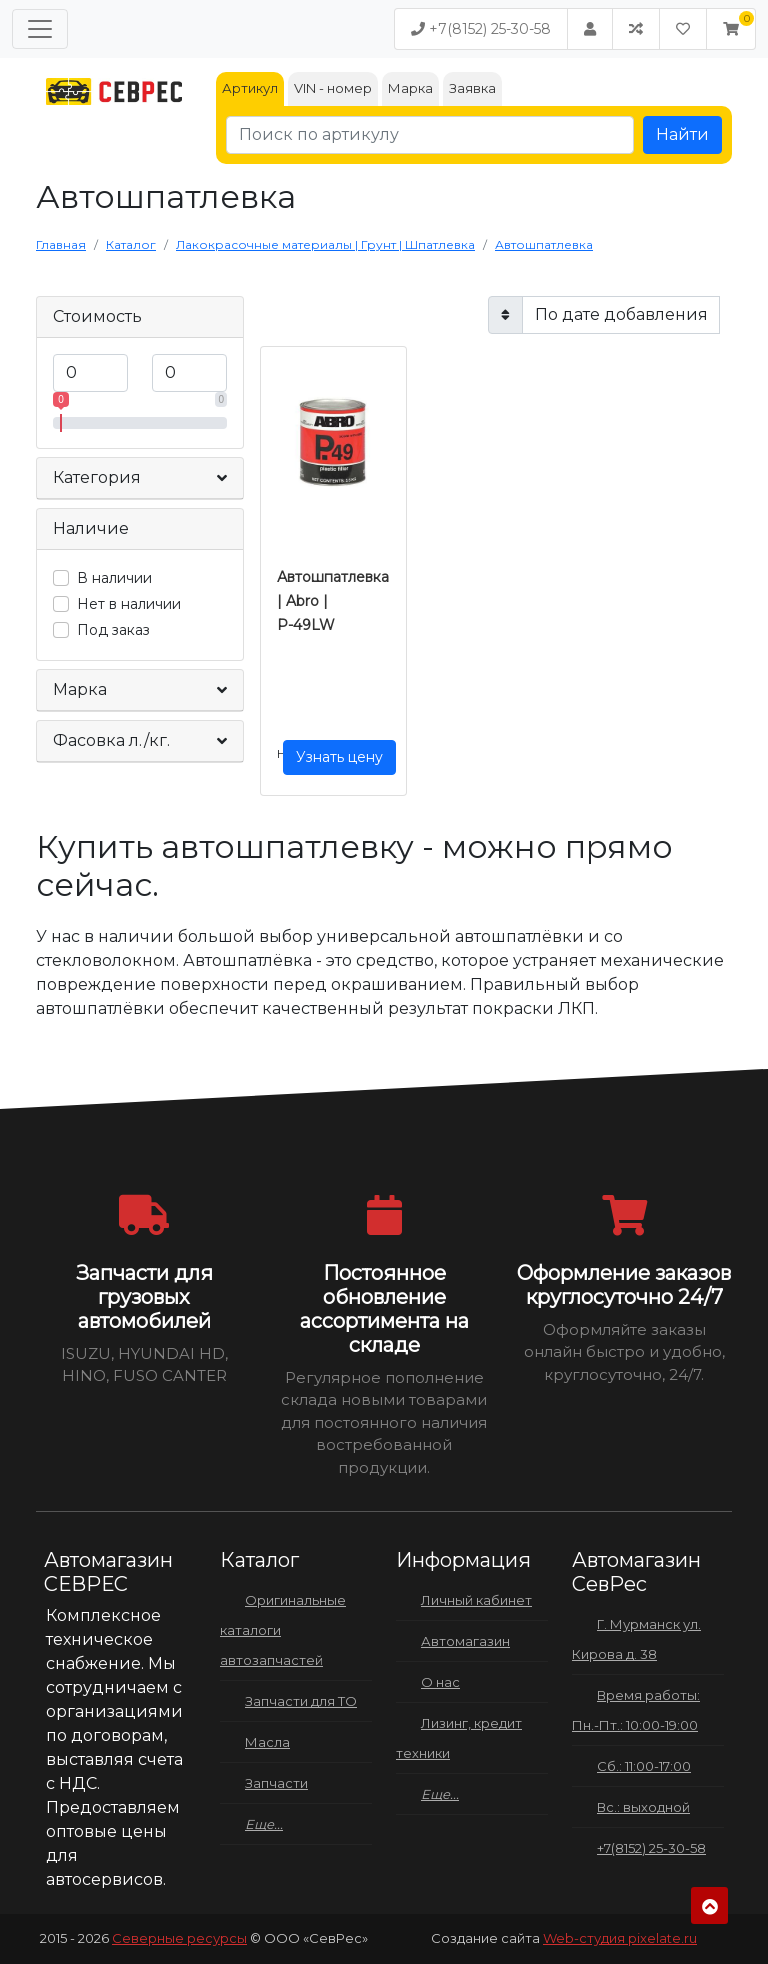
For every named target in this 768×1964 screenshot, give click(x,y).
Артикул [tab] (250, 88)
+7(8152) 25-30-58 (481, 29)
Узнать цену (339, 757)
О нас (440, 1682)
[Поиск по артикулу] (430, 135)
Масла (267, 1742)
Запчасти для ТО (301, 1701)
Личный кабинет (476, 1600)
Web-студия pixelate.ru (620, 1938)
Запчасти (276, 1783)
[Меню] (40, 29)
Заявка (472, 88)
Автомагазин (465, 1641)
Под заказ (113, 630)
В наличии (114, 578)
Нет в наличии (129, 604)
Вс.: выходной (643, 1807)
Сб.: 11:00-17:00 (644, 1766)
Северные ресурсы (179, 1938)
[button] (731, 29)
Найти (682, 134)
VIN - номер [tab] (333, 88)
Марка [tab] (410, 88)
